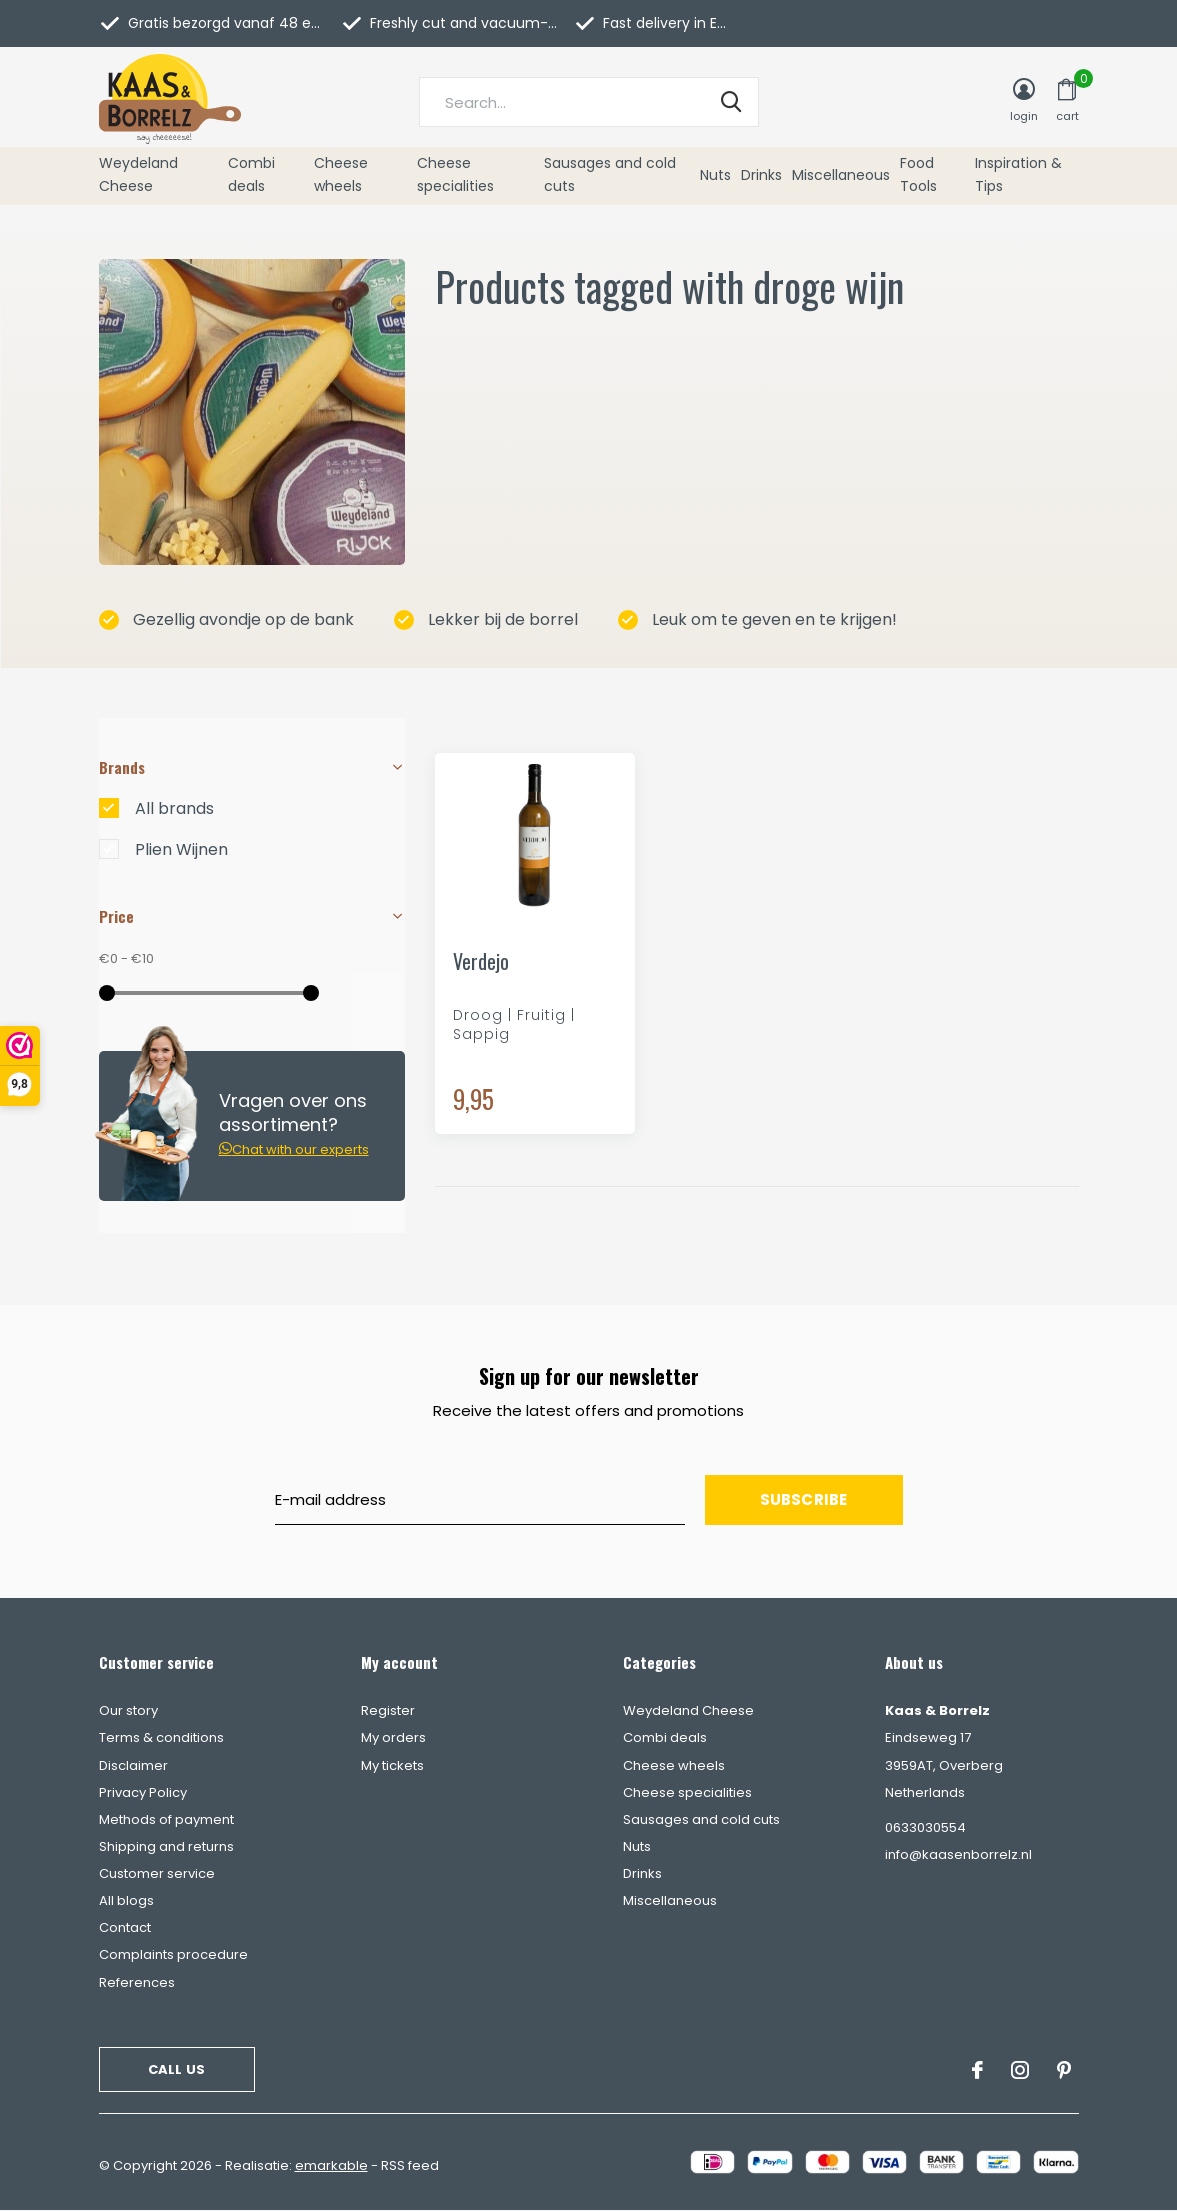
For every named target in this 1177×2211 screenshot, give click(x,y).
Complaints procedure (173, 1954)
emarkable (331, 2165)
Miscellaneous (841, 175)
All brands (174, 809)
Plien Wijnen (181, 850)
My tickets (392, 1765)
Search (731, 102)
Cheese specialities (455, 175)
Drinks (761, 175)
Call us (176, 2069)
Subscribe (804, 1499)
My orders (393, 1737)
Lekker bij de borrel (486, 619)
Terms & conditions (161, 1737)
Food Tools (918, 175)
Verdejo (481, 962)
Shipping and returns (166, 1846)
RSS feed (410, 2165)
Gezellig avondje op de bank (226, 619)
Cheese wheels (341, 175)
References (137, 1982)
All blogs (126, 1900)
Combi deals (251, 175)
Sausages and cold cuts (610, 175)
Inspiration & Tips (1018, 175)
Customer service (157, 1873)
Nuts (715, 175)
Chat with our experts (294, 1149)
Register (388, 1710)
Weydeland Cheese (138, 175)
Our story (128, 1710)
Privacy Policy (143, 1792)
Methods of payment (166, 1819)
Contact (125, 1927)
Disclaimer (133, 1765)
